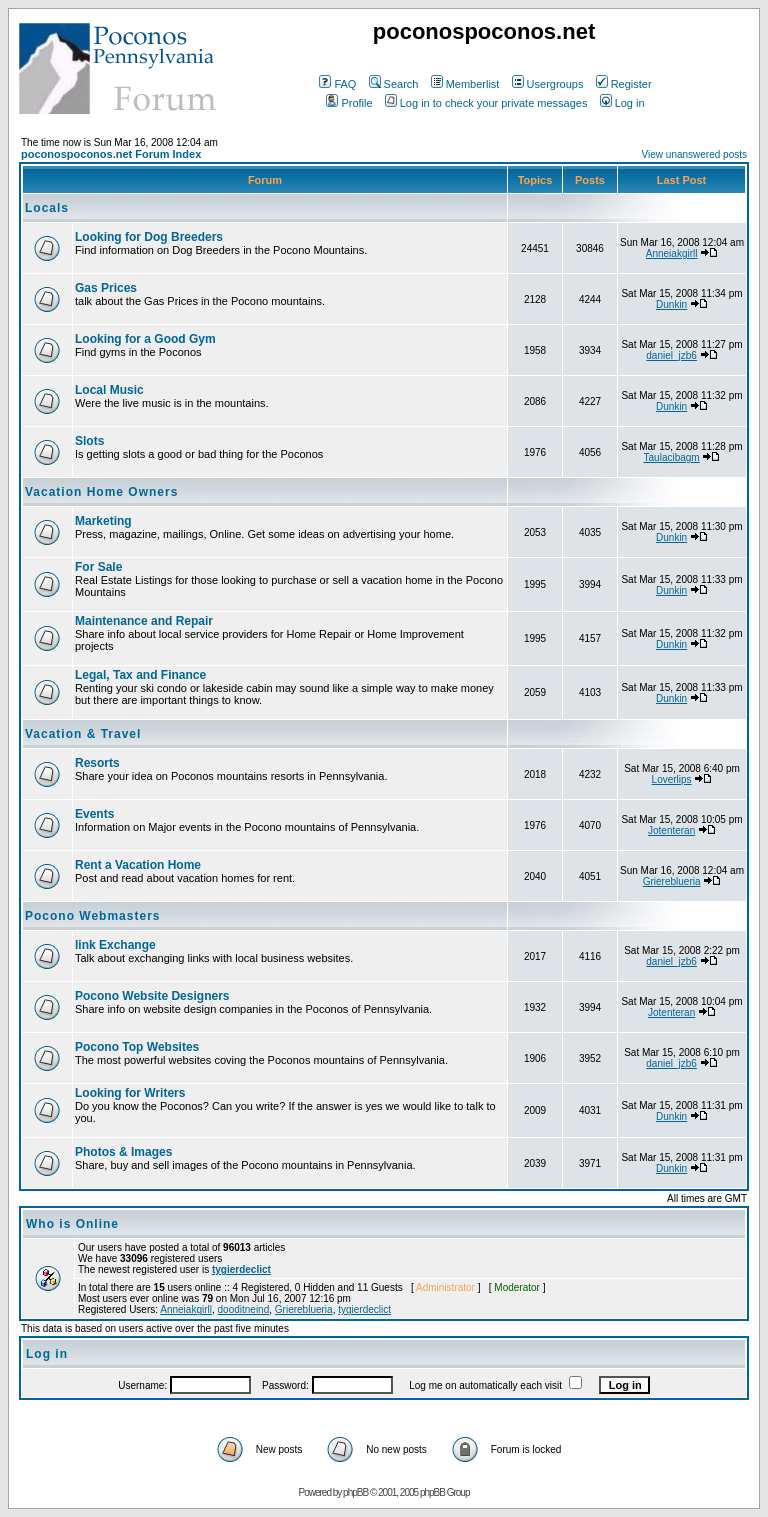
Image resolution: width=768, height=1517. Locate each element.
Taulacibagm (672, 457)
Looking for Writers (130, 1093)
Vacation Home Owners (101, 492)
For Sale (98, 567)
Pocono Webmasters (92, 916)
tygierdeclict (241, 1269)
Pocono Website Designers (152, 996)
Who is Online (72, 1224)
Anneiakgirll (672, 253)
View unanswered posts (694, 154)
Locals (47, 208)
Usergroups (548, 84)
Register (624, 84)
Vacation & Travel (83, 734)
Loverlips (672, 779)
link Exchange (115, 945)
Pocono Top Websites (137, 1047)
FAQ (337, 84)
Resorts (97, 763)
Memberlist (465, 84)
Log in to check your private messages (486, 103)
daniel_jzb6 (671, 355)
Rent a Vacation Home (138, 865)
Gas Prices (106, 288)
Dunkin (671, 304)
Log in (622, 103)
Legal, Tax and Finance (140, 675)
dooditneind (244, 1309)
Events (94, 814)
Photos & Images (123, 1152)
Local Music (109, 390)
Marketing (103, 521)
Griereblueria (672, 881)
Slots (89, 441)
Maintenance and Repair (144, 621)
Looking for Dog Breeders (149, 237)
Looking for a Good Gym (145, 339)
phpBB (355, 1492)
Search (394, 84)
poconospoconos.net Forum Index (111, 154)
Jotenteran (671, 830)
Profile (349, 103)
